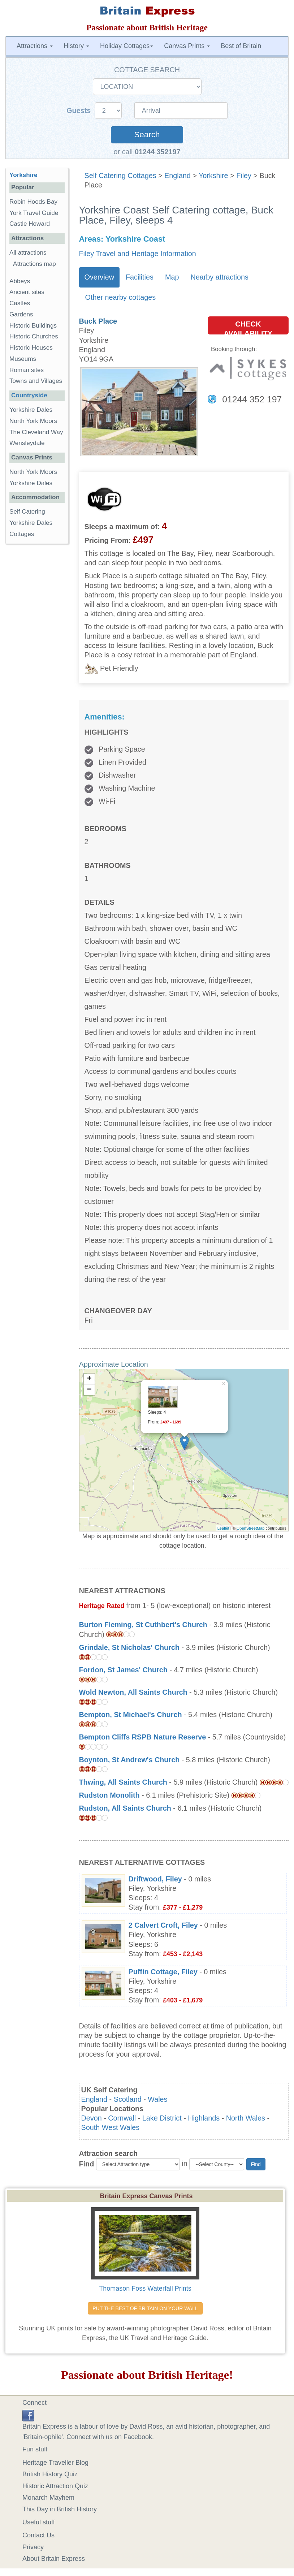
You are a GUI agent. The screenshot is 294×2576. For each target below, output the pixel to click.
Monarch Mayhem (48, 2497)
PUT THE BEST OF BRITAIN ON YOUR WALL (145, 2308)
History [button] (76, 45)
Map (172, 277)
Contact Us (38, 2535)
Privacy (33, 2547)
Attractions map (34, 263)
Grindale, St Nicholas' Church (129, 1647)
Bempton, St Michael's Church (130, 1715)
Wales (157, 2099)
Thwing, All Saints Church (123, 1782)
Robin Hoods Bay (33, 201)
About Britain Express (53, 2558)
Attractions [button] (35, 45)
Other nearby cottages (120, 297)
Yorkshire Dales (30, 409)
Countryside (29, 395)
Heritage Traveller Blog (55, 2462)
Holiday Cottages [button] (126, 45)
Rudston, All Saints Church (125, 1808)
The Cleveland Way (36, 432)
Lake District (162, 2118)
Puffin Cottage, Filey (163, 1972)
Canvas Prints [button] (187, 45)
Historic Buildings (33, 325)
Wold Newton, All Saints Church (133, 1692)
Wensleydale (27, 443)
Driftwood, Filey (155, 1879)
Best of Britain (241, 45)
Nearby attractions (219, 277)
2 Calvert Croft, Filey (163, 1925)
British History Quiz (50, 2474)
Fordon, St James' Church (123, 1670)
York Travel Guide (33, 212)
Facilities (140, 277)
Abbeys (19, 281)
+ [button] (89, 1379)
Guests (79, 110)
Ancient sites (26, 292)
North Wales (245, 2118)
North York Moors (33, 421)
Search (147, 134)
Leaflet (223, 1528)
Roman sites (26, 370)
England (177, 176)
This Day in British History (59, 2509)
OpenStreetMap (251, 1528)
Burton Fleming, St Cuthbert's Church (143, 1625)
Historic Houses (31, 347)
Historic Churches (33, 336)
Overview (99, 277)
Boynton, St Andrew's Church (129, 1760)
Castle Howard (29, 223)
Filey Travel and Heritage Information (137, 254)
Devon (91, 2118)
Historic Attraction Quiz (55, 2486)
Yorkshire (213, 176)
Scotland (128, 2099)
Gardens (21, 314)
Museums (22, 358)
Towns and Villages (35, 380)
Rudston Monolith (109, 1795)
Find (86, 2164)
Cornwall (122, 2118)
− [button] (89, 1389)
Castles (19, 303)
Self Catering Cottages (120, 176)
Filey (243, 176)
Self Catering (27, 511)
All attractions (28, 252)
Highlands (204, 2118)
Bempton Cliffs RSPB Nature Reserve (142, 1737)
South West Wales (110, 2127)
